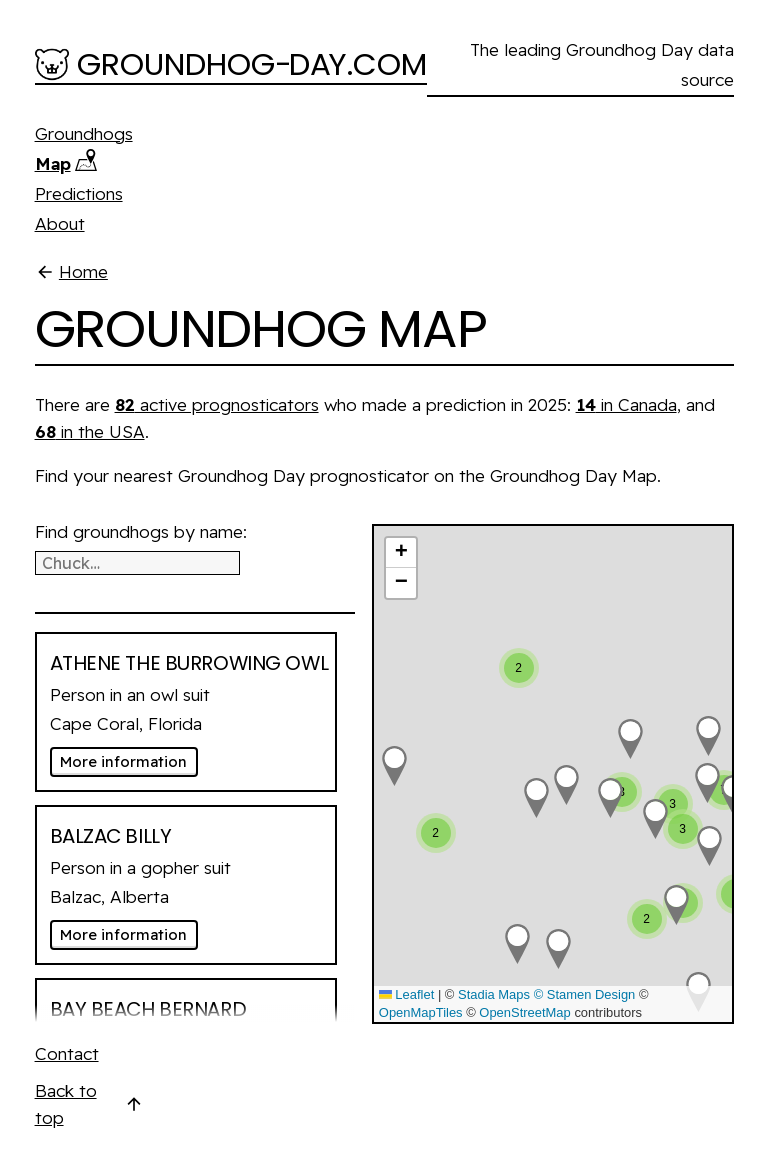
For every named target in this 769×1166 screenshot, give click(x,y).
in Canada (626, 404)
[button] (536, 798)
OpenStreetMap (524, 1012)
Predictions (79, 193)
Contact (67, 1053)
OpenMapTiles (421, 1012)
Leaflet (406, 994)
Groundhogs (84, 133)
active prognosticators (217, 404)
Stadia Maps (494, 994)
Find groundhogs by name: (141, 531)
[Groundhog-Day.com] (231, 66)
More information (129, 761)
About (60, 223)
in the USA (90, 431)
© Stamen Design (585, 994)
